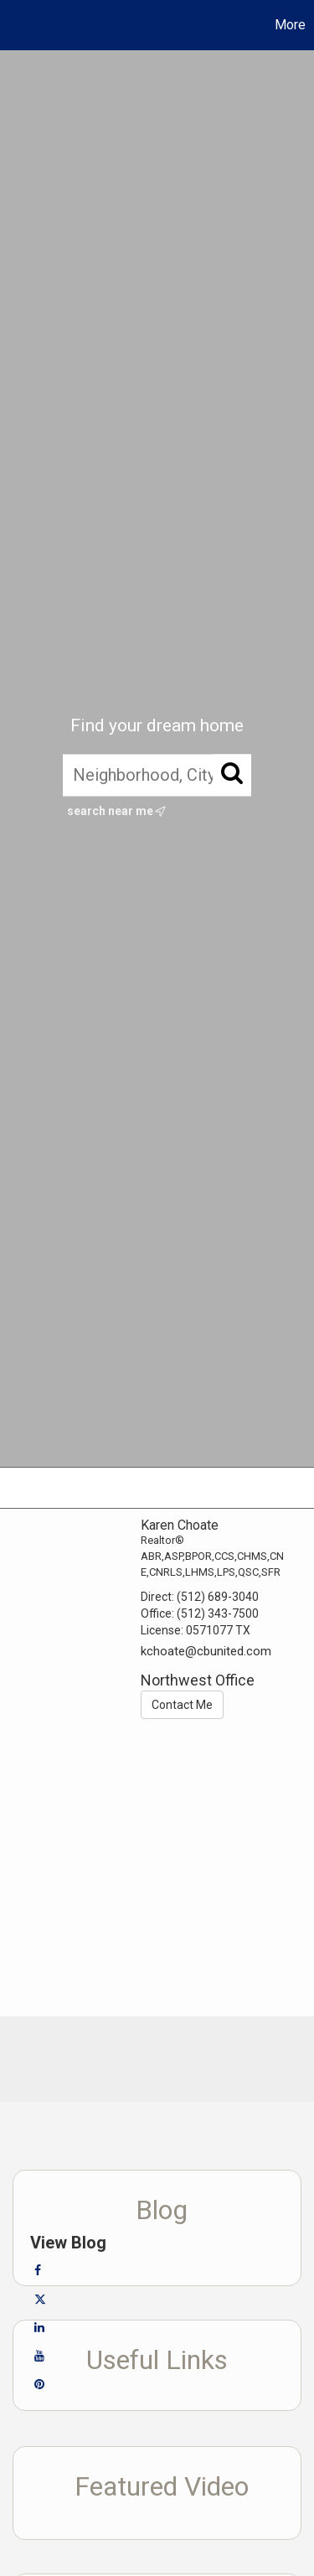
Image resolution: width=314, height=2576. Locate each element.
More (290, 25)
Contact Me (182, 1704)
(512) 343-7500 (218, 1613)
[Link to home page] (15, 25)
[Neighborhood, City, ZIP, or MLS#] (157, 775)
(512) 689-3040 (218, 1596)
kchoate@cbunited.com (206, 1651)
